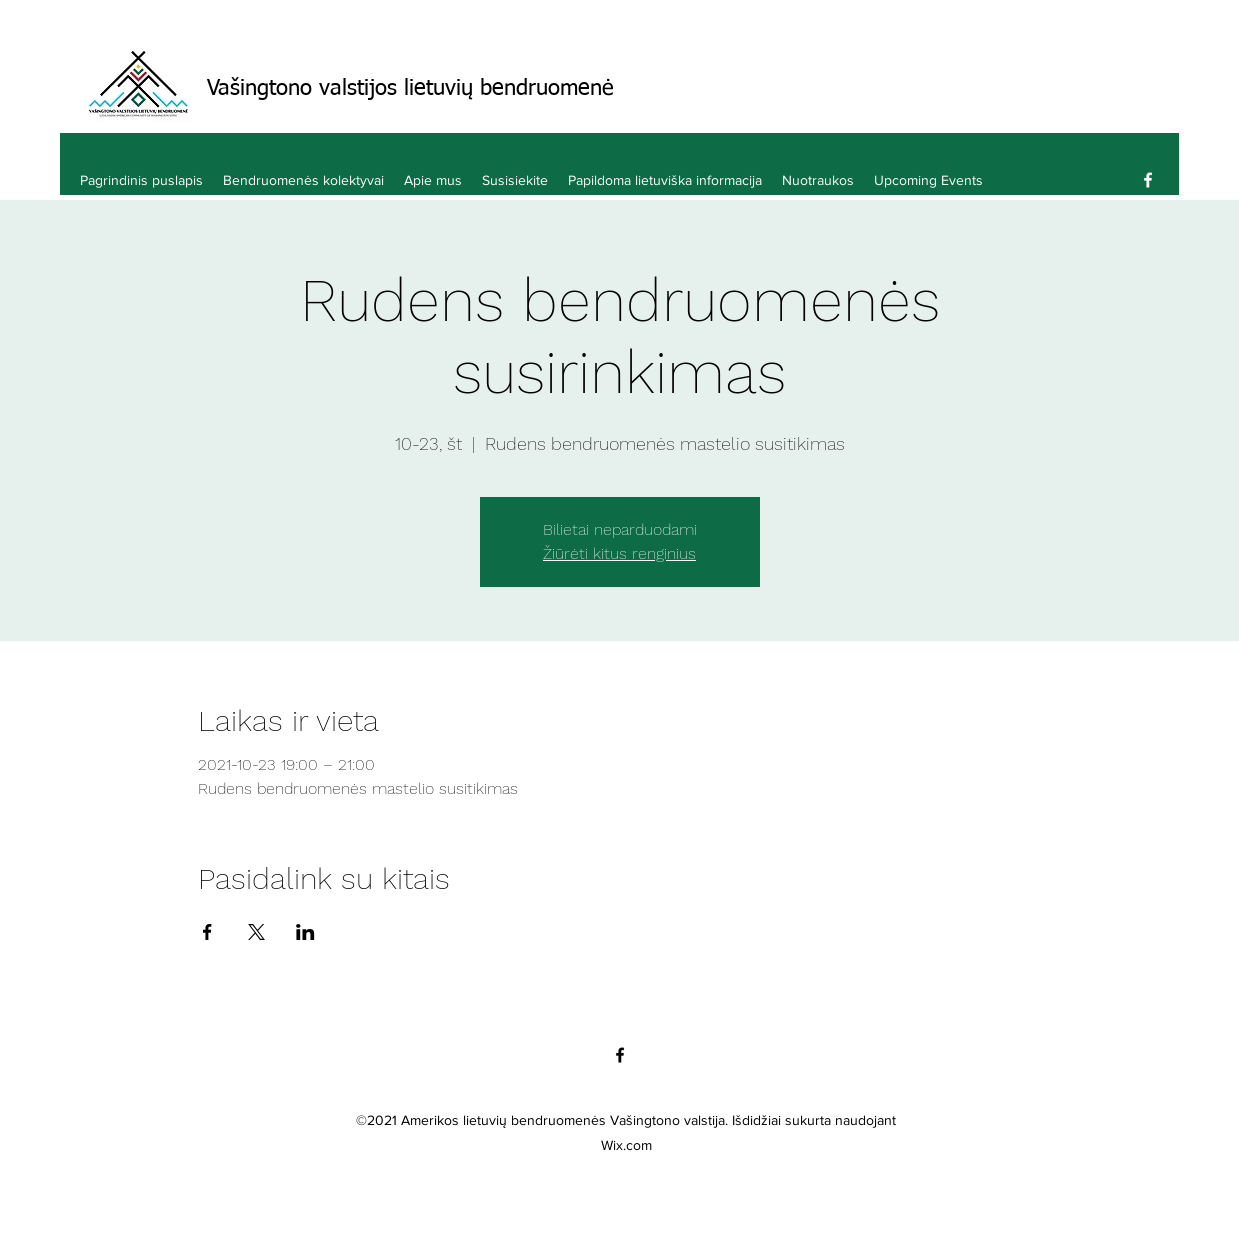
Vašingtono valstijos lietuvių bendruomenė (410, 89)
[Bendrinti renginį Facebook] (207, 932)
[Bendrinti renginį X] (256, 932)
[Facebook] (1148, 180)
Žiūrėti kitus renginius (619, 553)
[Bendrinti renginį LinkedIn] (305, 932)
